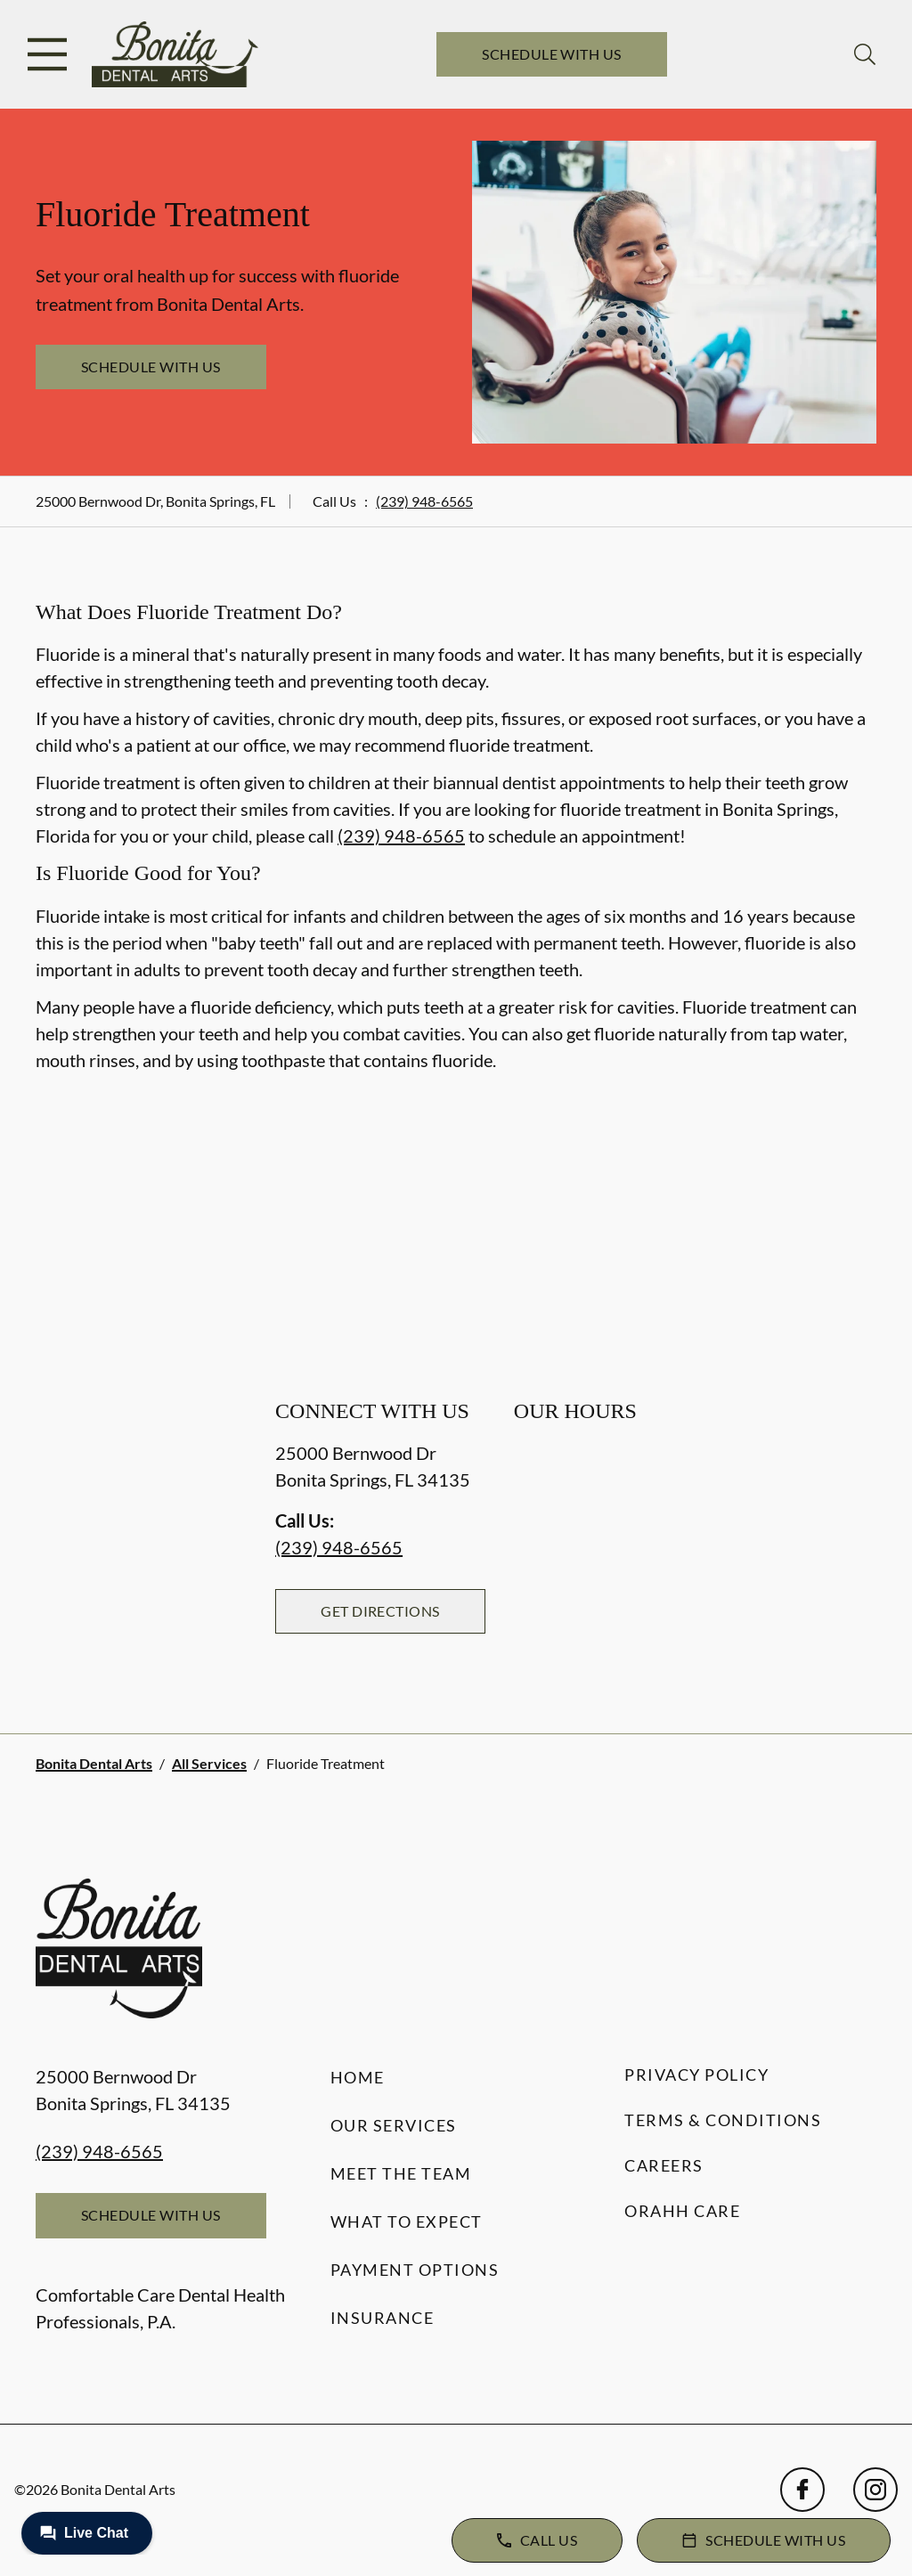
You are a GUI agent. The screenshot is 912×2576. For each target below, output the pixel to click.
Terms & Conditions (722, 2120)
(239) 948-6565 (424, 501)
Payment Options (415, 2269)
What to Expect (406, 2221)
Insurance (382, 2317)
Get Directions (380, 1610)
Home (357, 2077)
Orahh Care (682, 2211)
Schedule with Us (552, 53)
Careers (664, 2165)
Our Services (393, 2125)
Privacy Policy (696, 2074)
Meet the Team (401, 2173)
